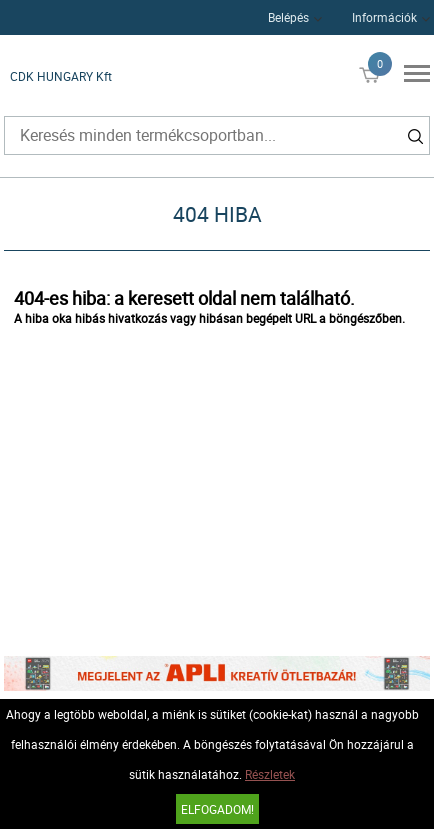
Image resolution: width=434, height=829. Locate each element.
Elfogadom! (217, 809)
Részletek (270, 774)
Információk (384, 17)
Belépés (288, 17)
